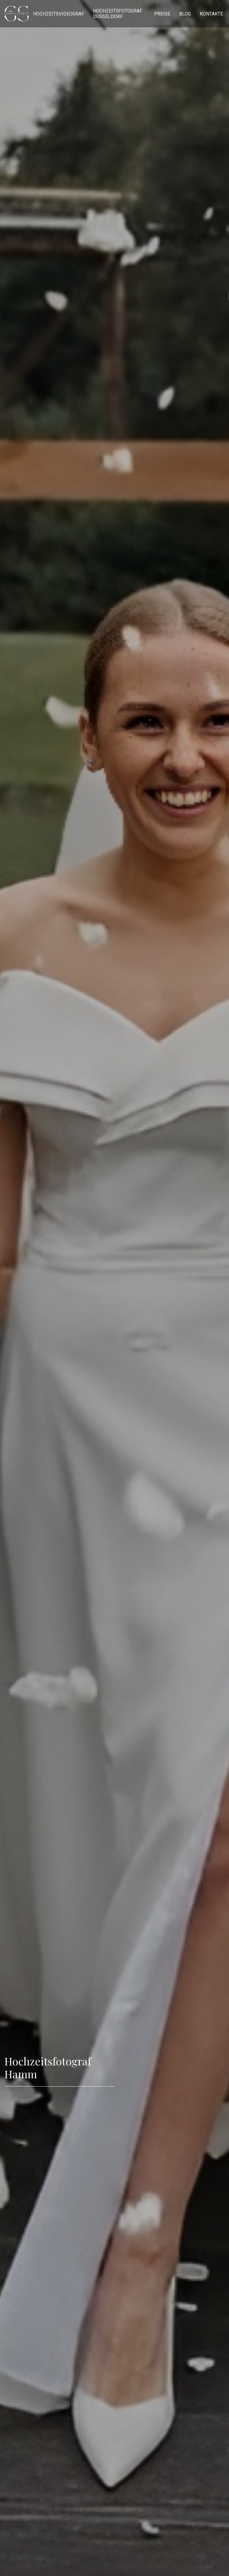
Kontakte (211, 14)
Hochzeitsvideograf (58, 14)
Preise (162, 14)
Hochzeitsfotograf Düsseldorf (117, 13)
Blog (185, 14)
